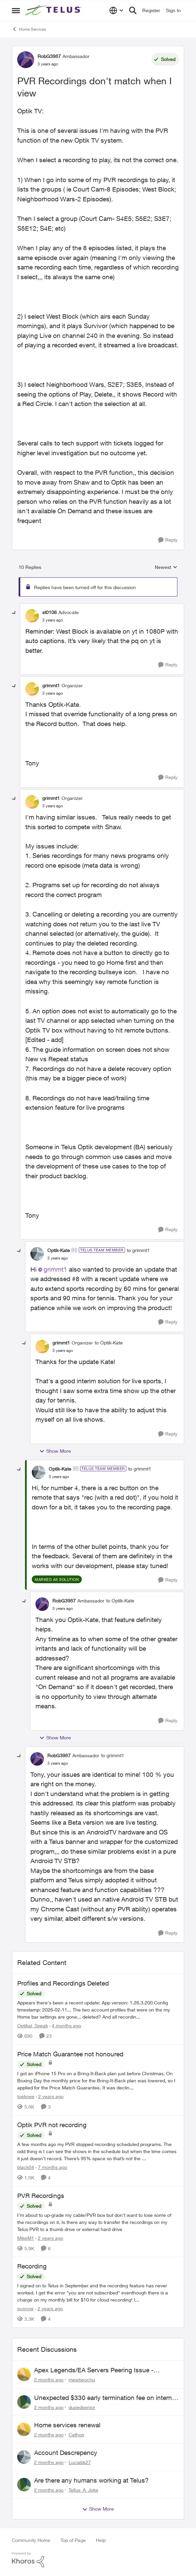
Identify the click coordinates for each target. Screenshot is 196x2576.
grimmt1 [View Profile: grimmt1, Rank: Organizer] (51, 685)
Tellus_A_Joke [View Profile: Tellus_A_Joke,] (83, 2489)
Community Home (31, 2540)
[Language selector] (116, 10)
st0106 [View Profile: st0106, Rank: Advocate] (49, 612)
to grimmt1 (138, 1250)
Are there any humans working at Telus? (91, 2480)
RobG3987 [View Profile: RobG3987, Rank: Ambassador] (49, 56)
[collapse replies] (14, 613)
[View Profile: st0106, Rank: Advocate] (32, 616)
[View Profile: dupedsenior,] (24, 2402)
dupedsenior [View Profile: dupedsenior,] (82, 2407)
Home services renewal (67, 2425)
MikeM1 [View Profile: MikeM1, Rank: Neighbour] (25, 2237)
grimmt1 (55, 1269)
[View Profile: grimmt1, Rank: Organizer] (32, 689)
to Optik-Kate (109, 1342)
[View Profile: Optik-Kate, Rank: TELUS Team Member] (37, 1254)
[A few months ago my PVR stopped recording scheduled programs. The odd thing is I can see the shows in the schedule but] (98, 2151)
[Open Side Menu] (15, 10)
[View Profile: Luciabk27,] (24, 2457)
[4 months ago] (65, 2025)
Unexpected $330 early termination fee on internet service (105, 2398)
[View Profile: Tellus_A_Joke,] (24, 2484)
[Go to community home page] (54, 10)
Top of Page (73, 2540)
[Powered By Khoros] (98, 2560)
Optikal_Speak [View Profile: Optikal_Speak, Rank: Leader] (32, 2025)
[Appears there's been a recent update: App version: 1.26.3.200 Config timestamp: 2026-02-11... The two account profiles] (98, 2009)
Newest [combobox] (166, 567)
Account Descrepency (65, 2452)
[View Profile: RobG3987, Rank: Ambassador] (25, 59)
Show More (55, 1451)
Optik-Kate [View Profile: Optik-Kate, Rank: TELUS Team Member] (58, 1250)
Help (101, 2540)
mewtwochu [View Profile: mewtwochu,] (82, 2379)
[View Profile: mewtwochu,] (24, 2374)
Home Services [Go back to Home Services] (29, 29)
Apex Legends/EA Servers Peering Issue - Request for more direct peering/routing (93, 2370)
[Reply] (168, 540)
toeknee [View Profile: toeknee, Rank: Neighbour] (25, 2096)
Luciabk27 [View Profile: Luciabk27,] (80, 2462)
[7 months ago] (51, 2167)
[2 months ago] (49, 2379)
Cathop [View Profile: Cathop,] (76, 2434)
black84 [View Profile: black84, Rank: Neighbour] (25, 2167)
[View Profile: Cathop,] (24, 2429)
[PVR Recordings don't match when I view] (52, 620)
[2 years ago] (50, 2096)
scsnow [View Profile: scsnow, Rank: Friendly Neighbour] (25, 2308)
